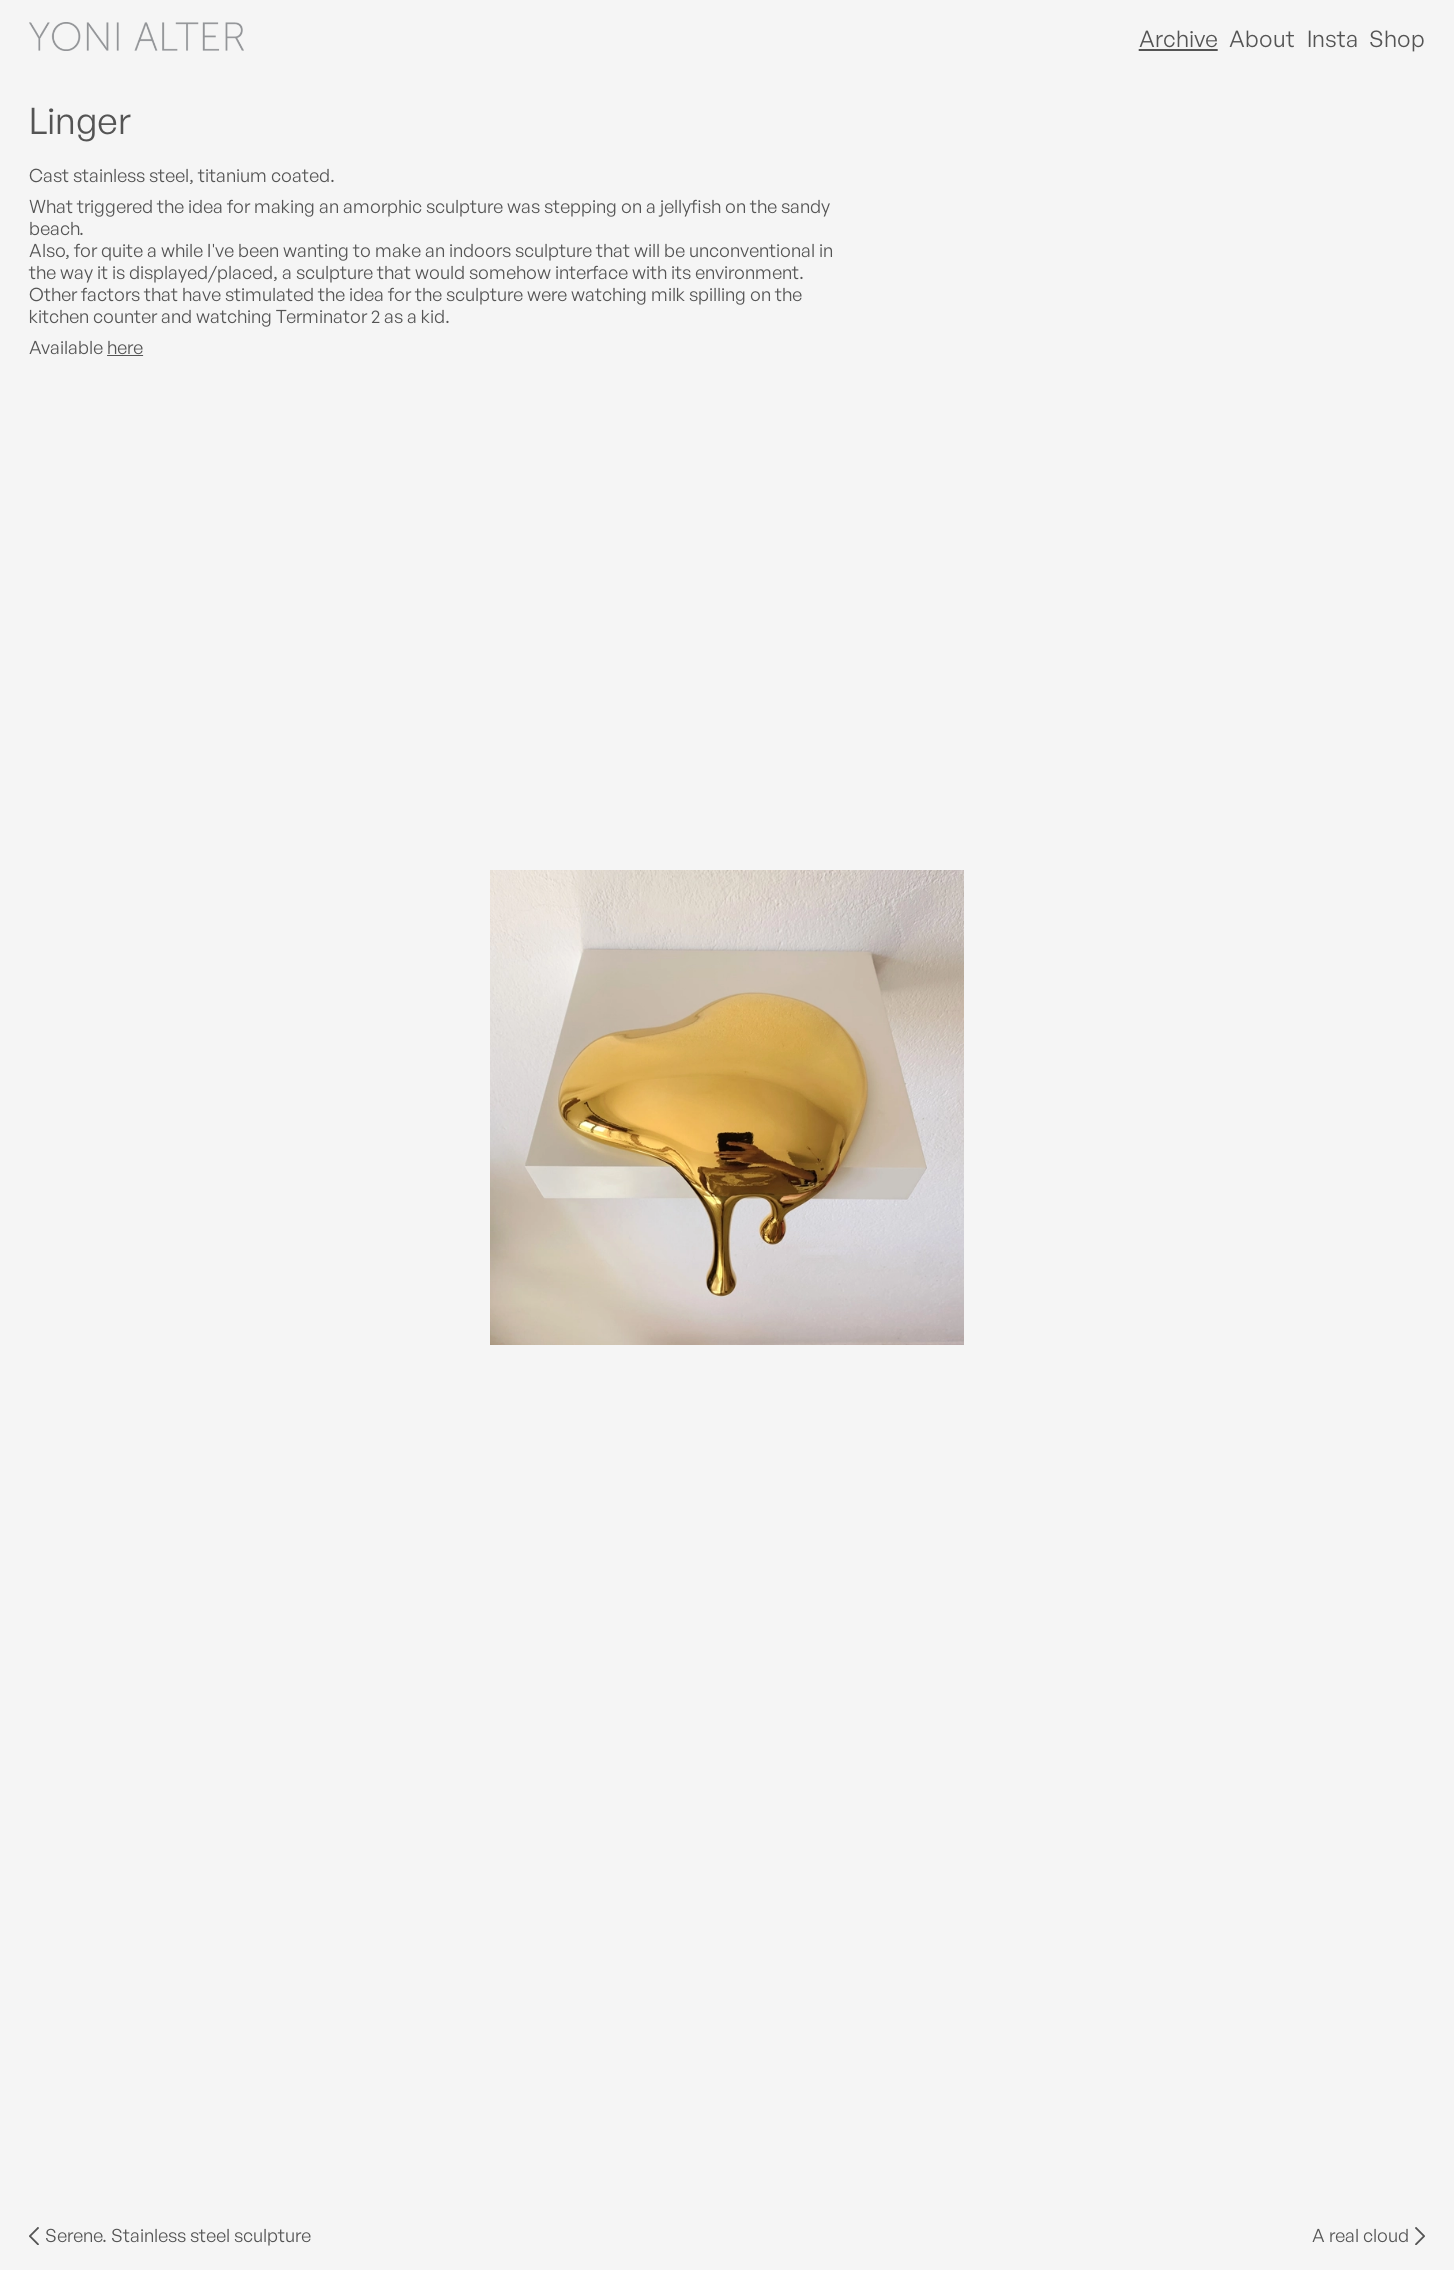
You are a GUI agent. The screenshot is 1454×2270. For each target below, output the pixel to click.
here (125, 347)
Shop (1397, 38)
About (1262, 38)
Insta (1332, 38)
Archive (1178, 38)
